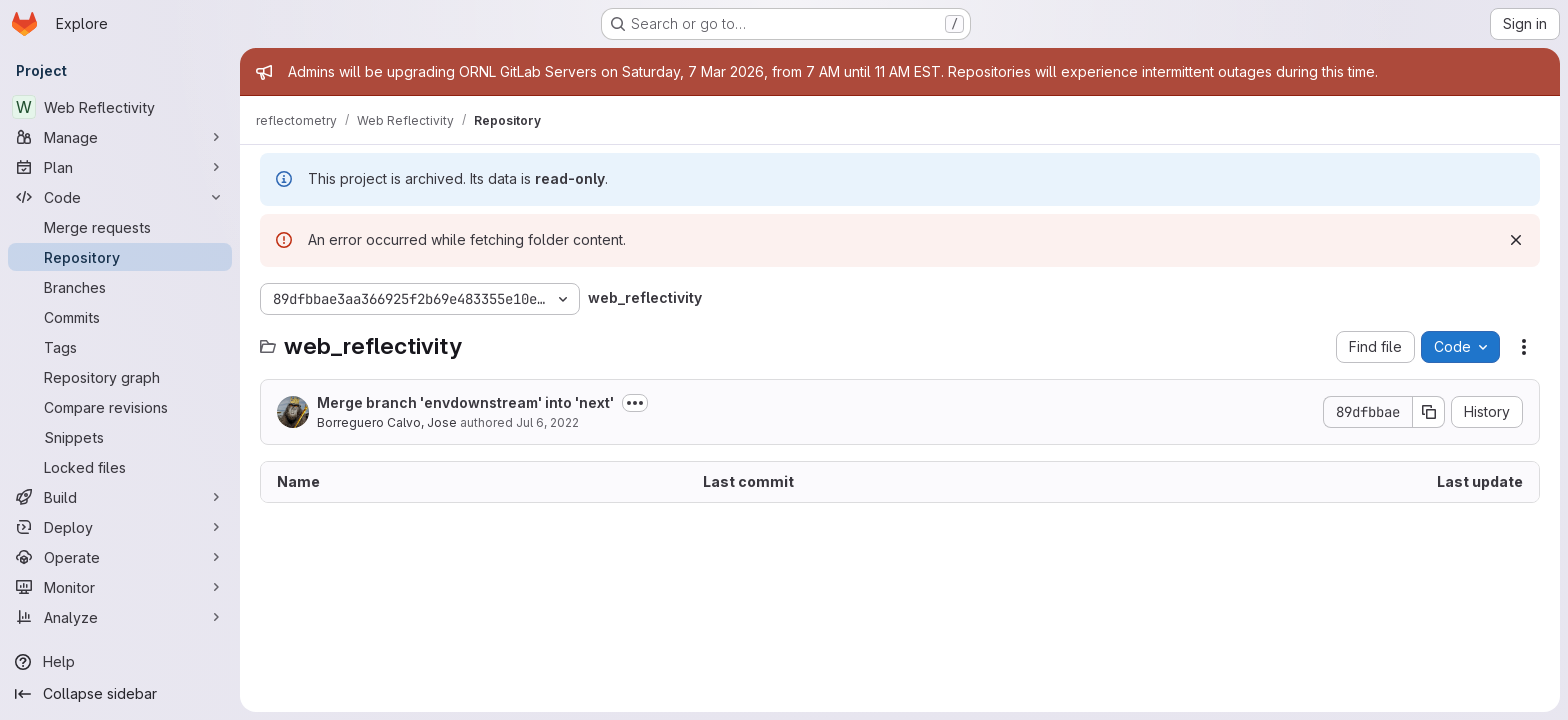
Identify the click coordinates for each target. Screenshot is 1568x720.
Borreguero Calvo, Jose (387, 422)
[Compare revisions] (120, 407)
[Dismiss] (1516, 240)
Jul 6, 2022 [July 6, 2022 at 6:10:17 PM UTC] (547, 422)
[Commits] (120, 317)
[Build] (120, 497)
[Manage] (120, 137)
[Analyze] (120, 617)
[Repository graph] (120, 377)
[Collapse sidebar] (120, 694)
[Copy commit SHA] (1429, 412)
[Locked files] (120, 467)
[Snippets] (120, 437)
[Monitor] (120, 587)
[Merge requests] (120, 227)
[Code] (120, 197)
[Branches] (120, 287)
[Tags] (120, 347)
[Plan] (120, 167)
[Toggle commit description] (635, 403)
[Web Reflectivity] (120, 107)
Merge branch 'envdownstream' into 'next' (465, 402)
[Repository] (120, 257)
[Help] (120, 662)
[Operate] (120, 557)
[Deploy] (120, 527)
